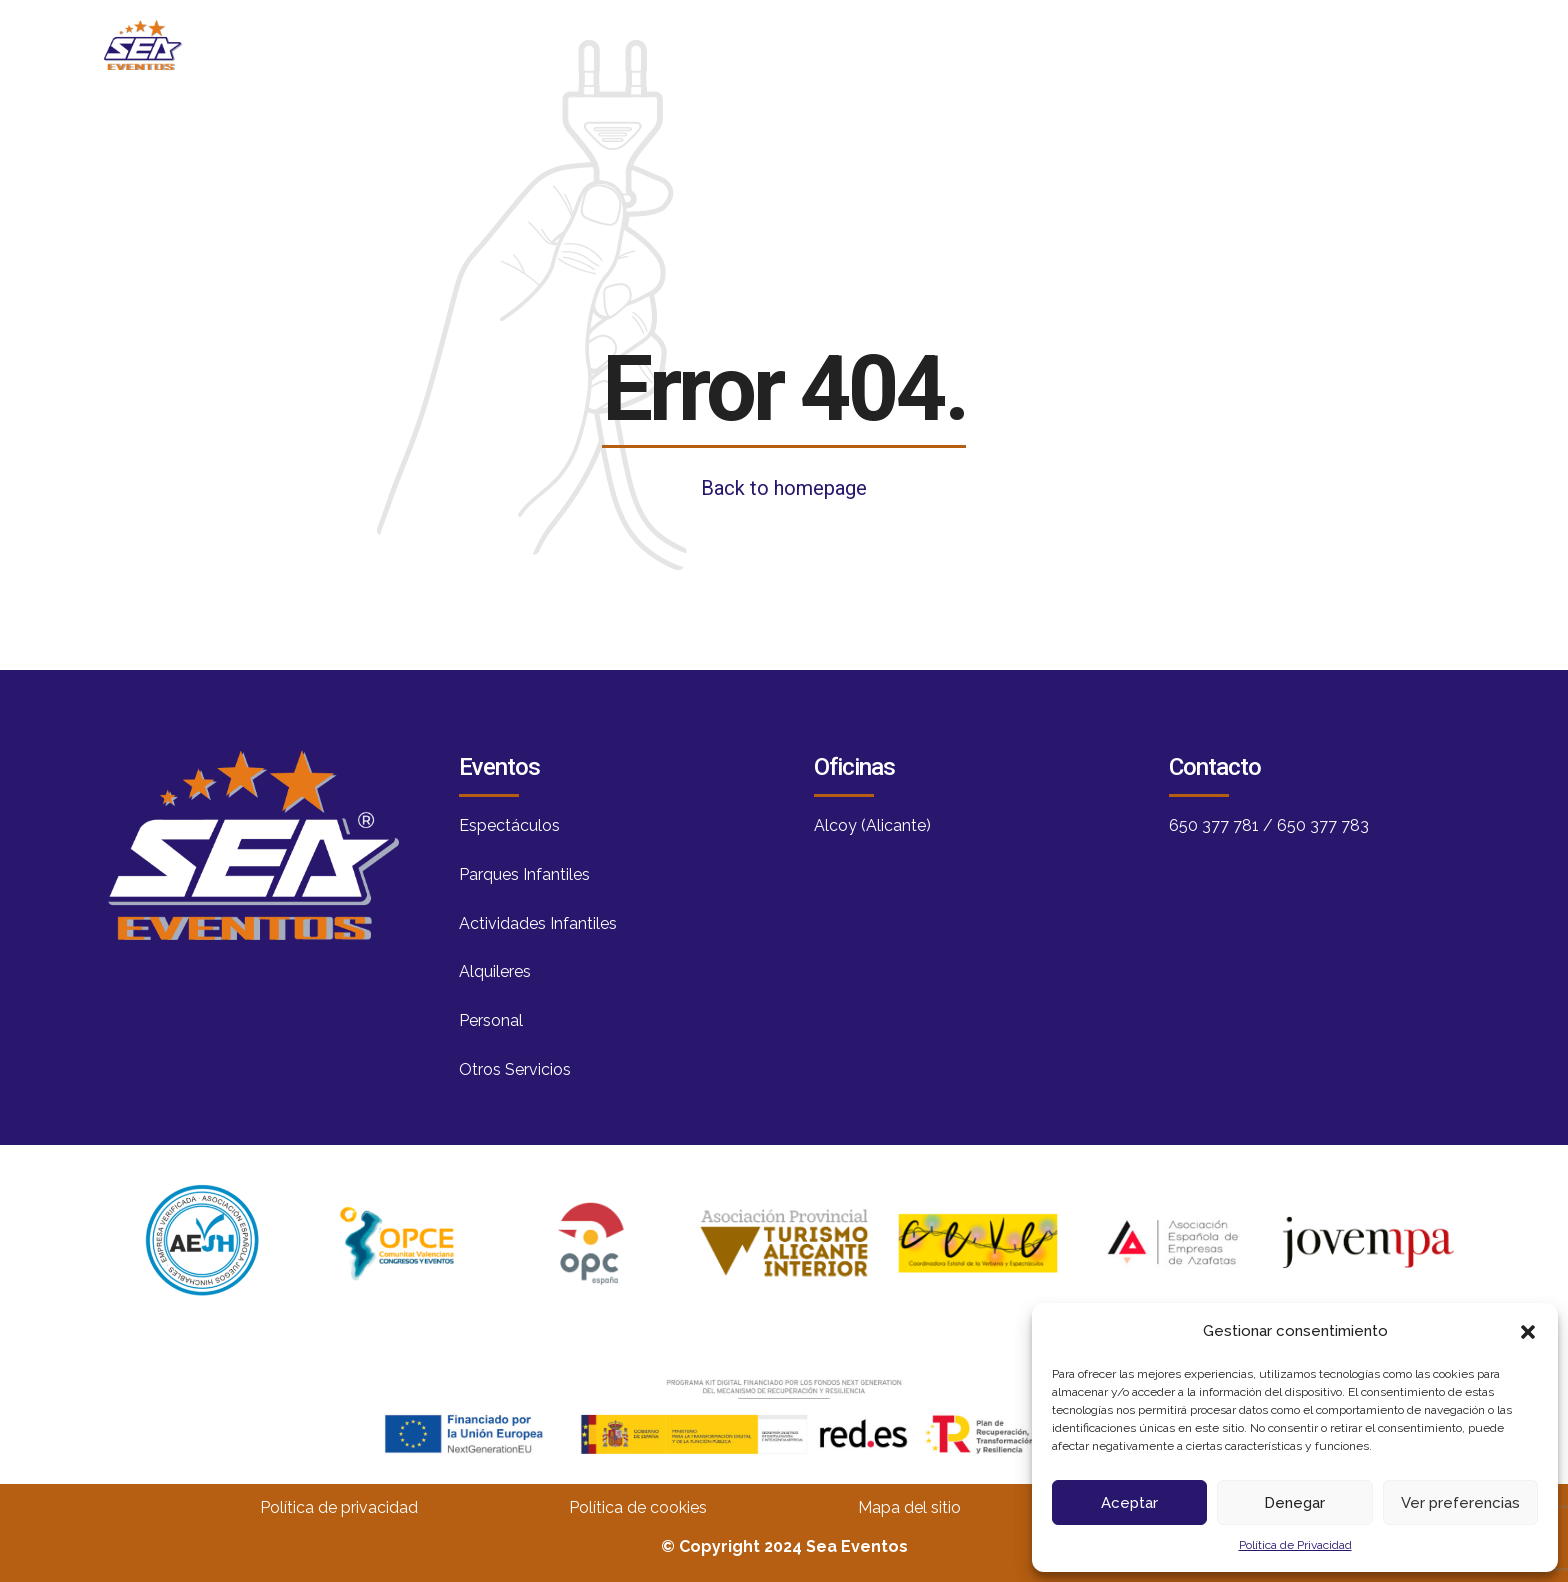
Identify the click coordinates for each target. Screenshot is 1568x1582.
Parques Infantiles (524, 874)
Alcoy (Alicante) (872, 825)
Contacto (1247, 44)
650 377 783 (1323, 825)
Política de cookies (638, 1507)
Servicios (1093, 44)
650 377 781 (1214, 825)
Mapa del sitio (909, 1507)
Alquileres (495, 971)
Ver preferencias (1460, 1503)
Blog (961, 44)
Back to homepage (784, 488)
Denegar (1294, 1503)
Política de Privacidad (1295, 1545)
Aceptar (1129, 1503)
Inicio (693, 44)
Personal (491, 1020)
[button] (1528, 1332)
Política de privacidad (339, 1507)
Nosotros (829, 44)
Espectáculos (509, 825)
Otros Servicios (515, 1069)
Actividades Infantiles (538, 923)
